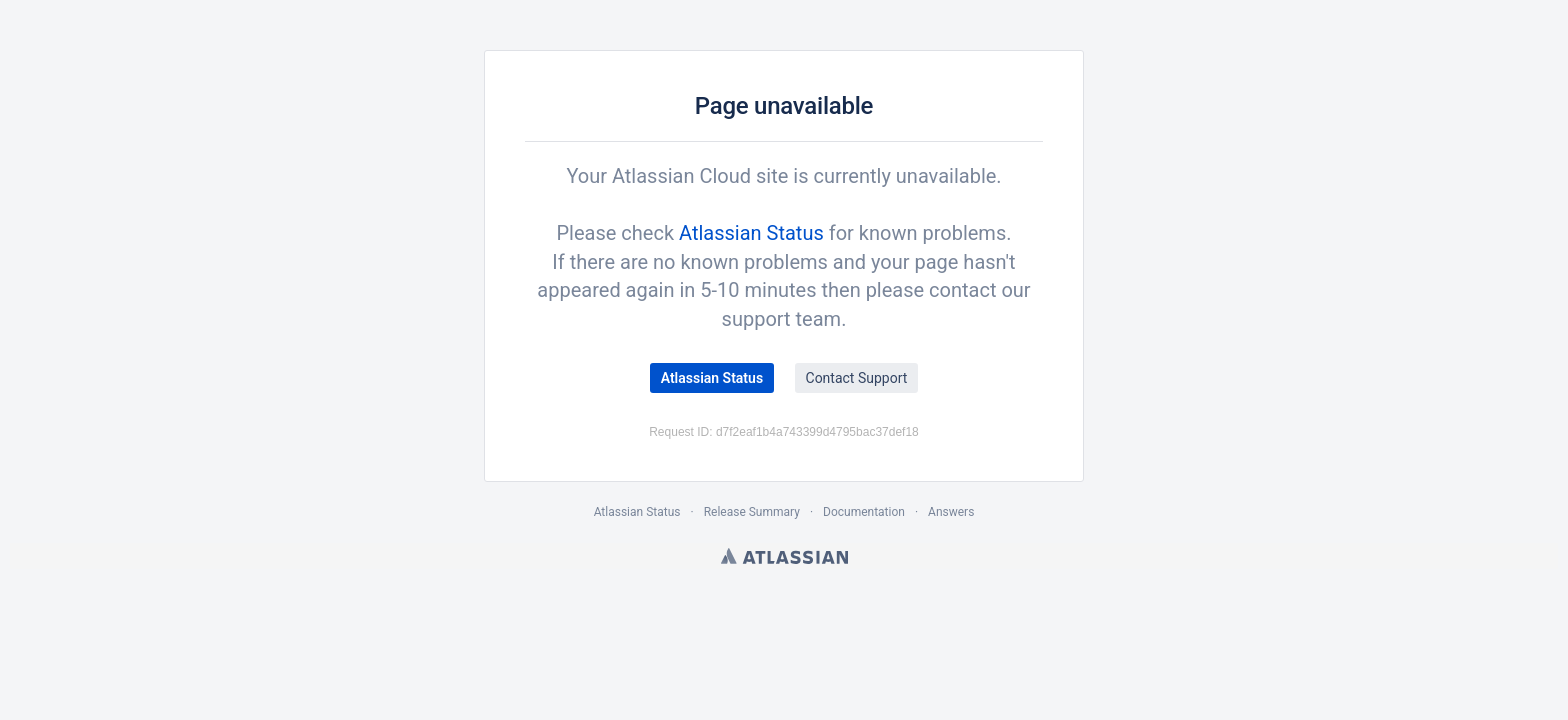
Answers (951, 512)
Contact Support (857, 378)
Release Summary (752, 512)
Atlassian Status (751, 233)
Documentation (864, 512)
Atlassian (784, 556)
